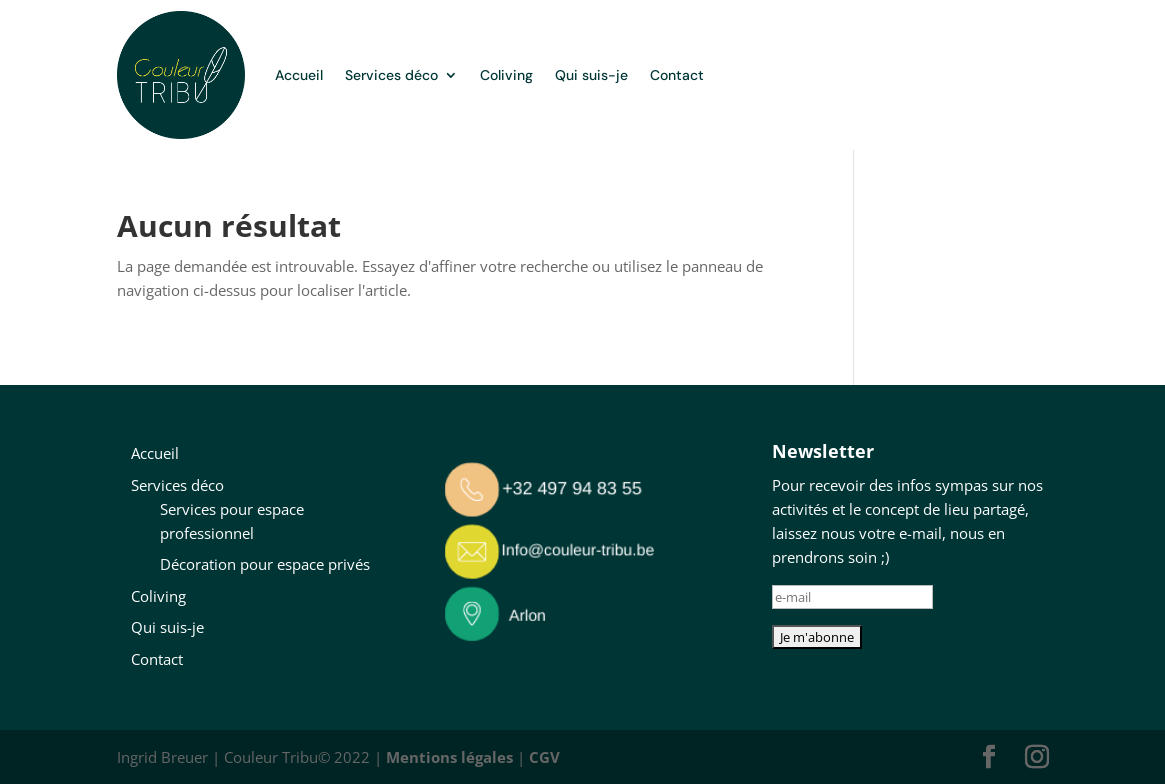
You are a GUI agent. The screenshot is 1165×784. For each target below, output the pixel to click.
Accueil (299, 75)
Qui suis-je (591, 75)
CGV (544, 757)
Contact (677, 75)
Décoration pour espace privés (265, 564)
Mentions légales (449, 757)
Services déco (391, 75)
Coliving (506, 75)
